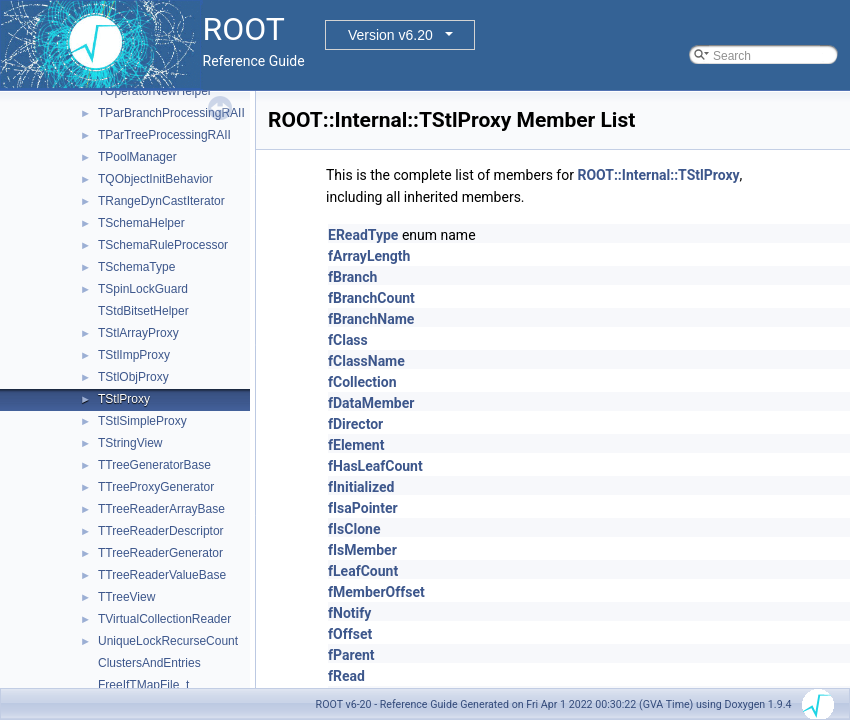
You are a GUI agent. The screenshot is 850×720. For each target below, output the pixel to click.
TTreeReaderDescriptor (161, 531)
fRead (346, 676)
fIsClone (354, 529)
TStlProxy (124, 399)
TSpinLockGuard (143, 289)
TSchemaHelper (141, 223)
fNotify (349, 613)
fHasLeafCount (375, 466)
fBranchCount (371, 298)
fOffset (350, 634)
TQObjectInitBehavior (155, 179)
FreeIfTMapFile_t (143, 685)
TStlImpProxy (134, 355)
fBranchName (371, 319)
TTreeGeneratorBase (154, 465)
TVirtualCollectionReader (164, 619)
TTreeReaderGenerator (160, 553)
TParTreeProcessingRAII (164, 135)
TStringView (130, 443)
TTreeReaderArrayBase (161, 509)
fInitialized (361, 487)
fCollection (362, 382)
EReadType (363, 235)
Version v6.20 (390, 35)
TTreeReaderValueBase (162, 575)
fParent (351, 655)
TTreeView (126, 597)
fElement (356, 445)
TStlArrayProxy (138, 333)
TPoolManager (137, 157)
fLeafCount (363, 571)
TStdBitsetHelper (143, 311)
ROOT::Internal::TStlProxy (658, 175)
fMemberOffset (376, 592)
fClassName (366, 361)
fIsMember (362, 550)
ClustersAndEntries (149, 663)
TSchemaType (136, 267)
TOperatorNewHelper (155, 91)
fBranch (352, 277)
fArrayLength (369, 256)
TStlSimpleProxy (142, 421)
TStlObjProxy (133, 377)
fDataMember (371, 403)
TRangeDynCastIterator (161, 201)
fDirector (355, 424)
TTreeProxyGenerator (156, 487)
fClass (348, 340)
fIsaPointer (363, 508)
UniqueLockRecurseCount (168, 641)
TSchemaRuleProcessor (163, 245)
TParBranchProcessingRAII (171, 113)
